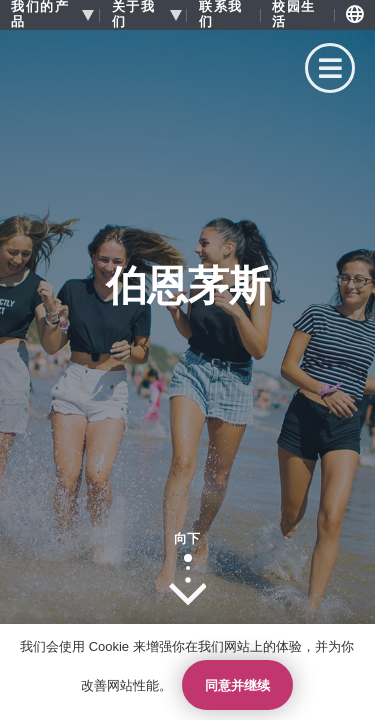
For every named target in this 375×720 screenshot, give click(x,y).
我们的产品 (40, 14)
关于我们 (134, 14)
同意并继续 (237, 685)
